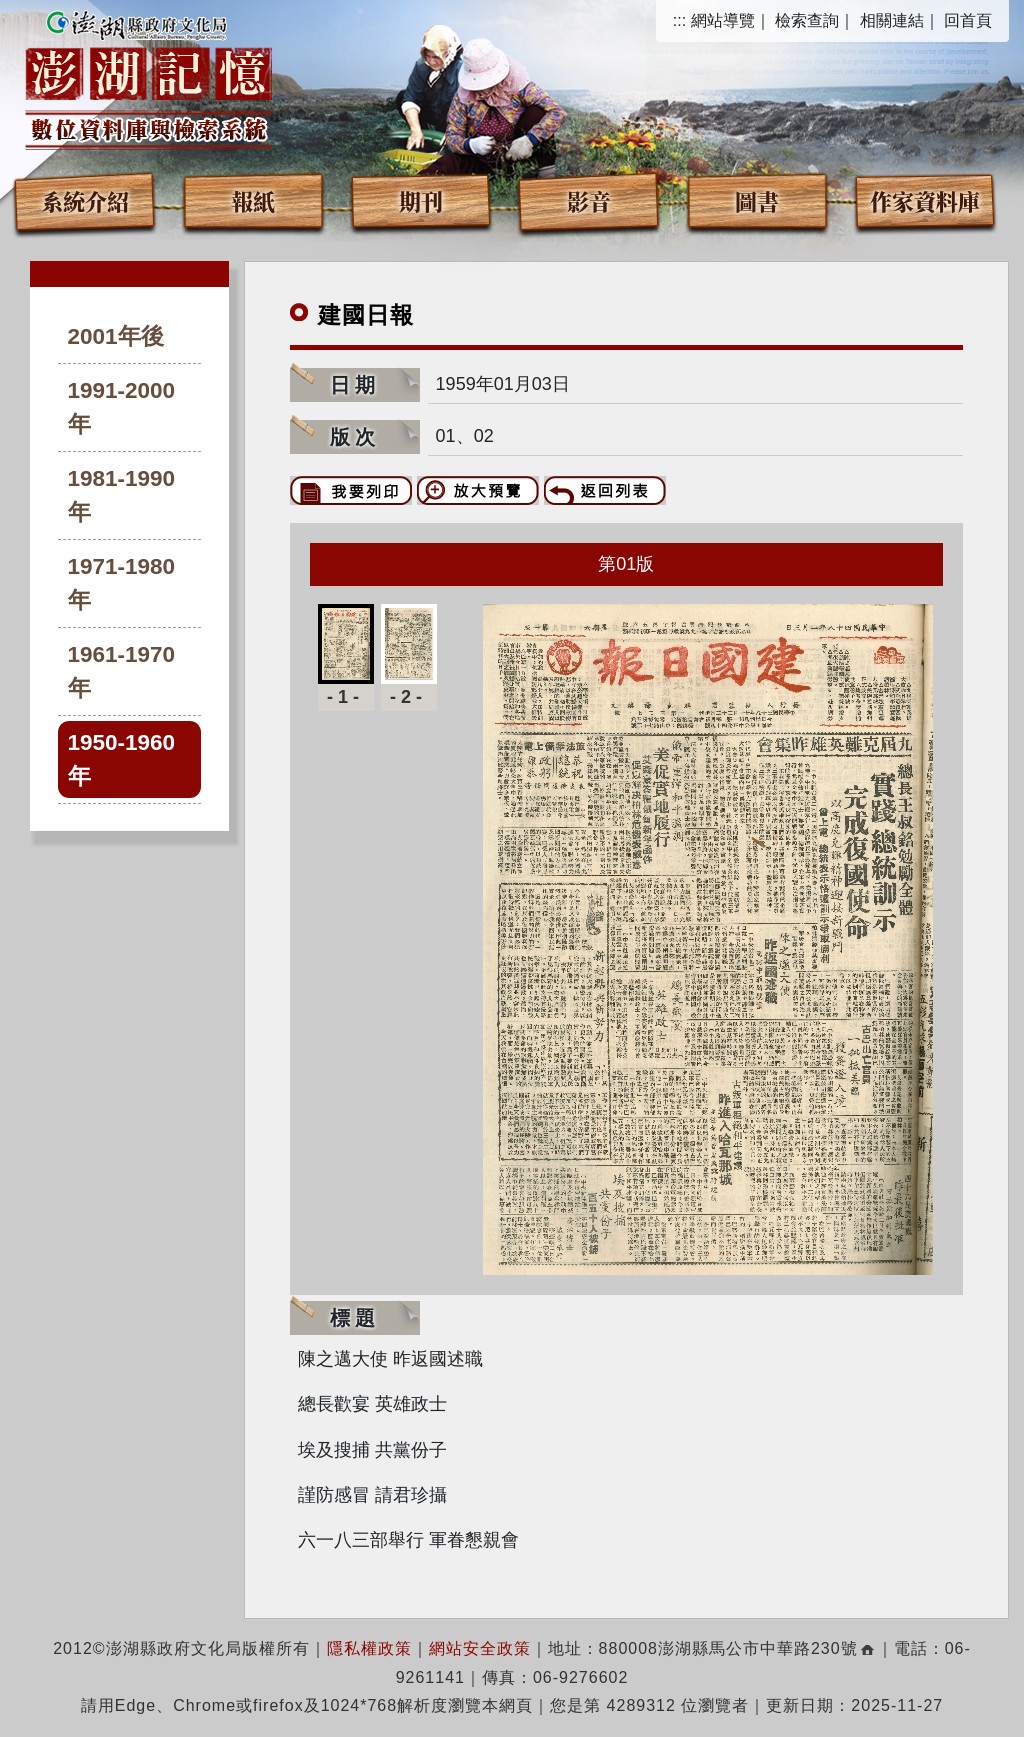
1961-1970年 (122, 671)
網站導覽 (723, 20)
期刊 (421, 200)
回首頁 (968, 20)
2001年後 (116, 336)
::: (679, 20)
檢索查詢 (807, 20)
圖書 (757, 200)
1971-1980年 (122, 583)
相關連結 (892, 20)
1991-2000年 (122, 407)
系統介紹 (85, 200)
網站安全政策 (480, 1648)
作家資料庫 (925, 200)
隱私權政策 (369, 1648)
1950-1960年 (122, 759)
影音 (589, 200)
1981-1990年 (122, 495)
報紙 (253, 200)
